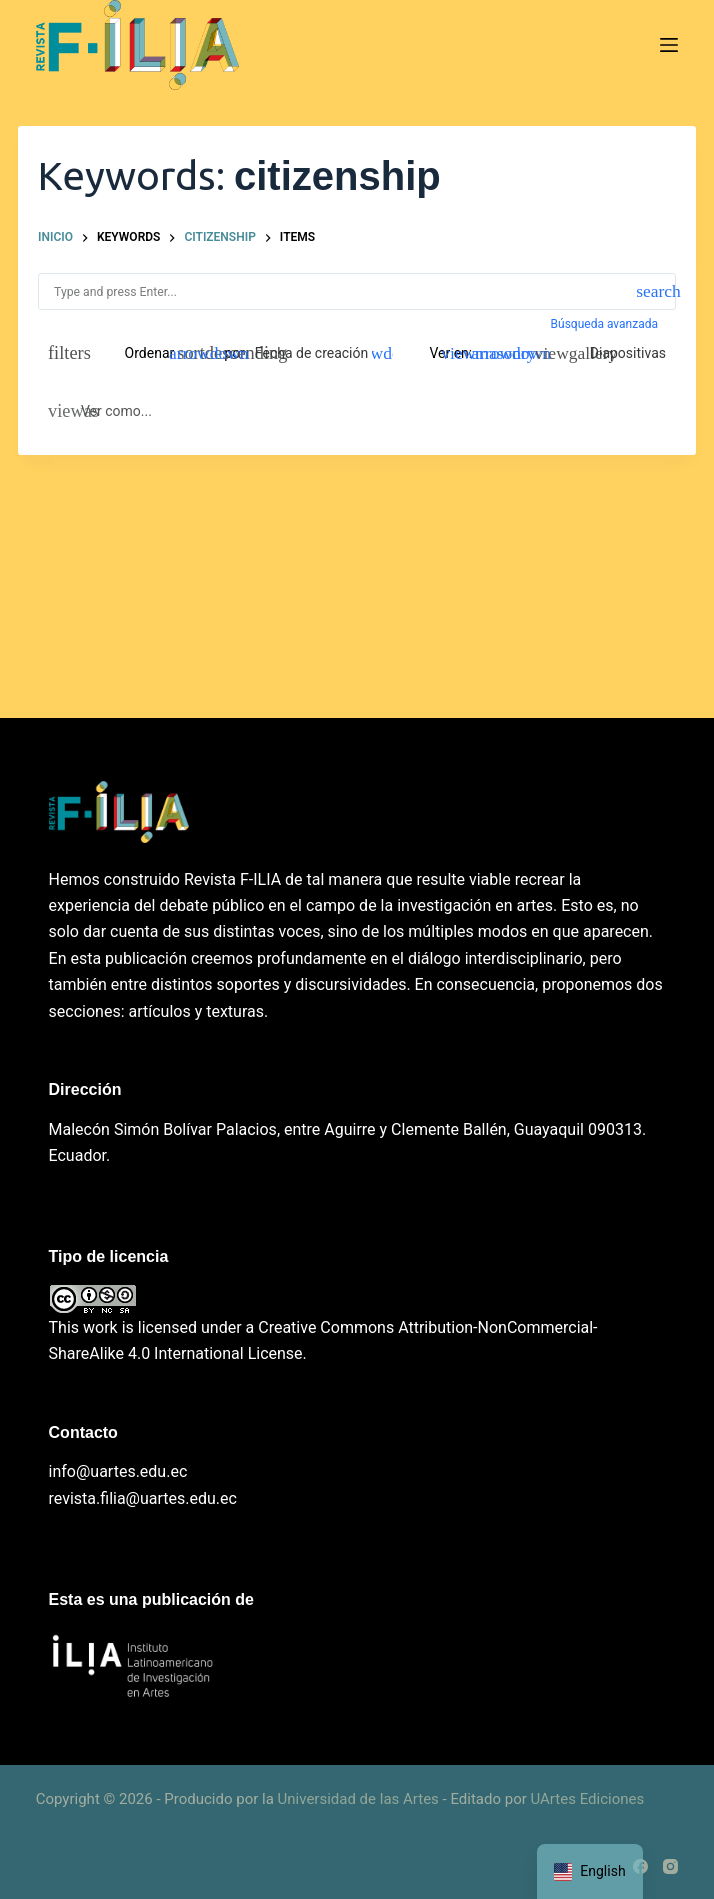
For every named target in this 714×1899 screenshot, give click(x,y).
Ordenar (150, 353)
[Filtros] (64, 353)
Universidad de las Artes (358, 1799)
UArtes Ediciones (588, 1799)
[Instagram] (670, 1866)
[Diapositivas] (617, 353)
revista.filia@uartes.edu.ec (143, 1498)
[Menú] (669, 45)
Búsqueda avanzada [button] (606, 324)
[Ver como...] (100, 411)
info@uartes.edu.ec (118, 1471)
